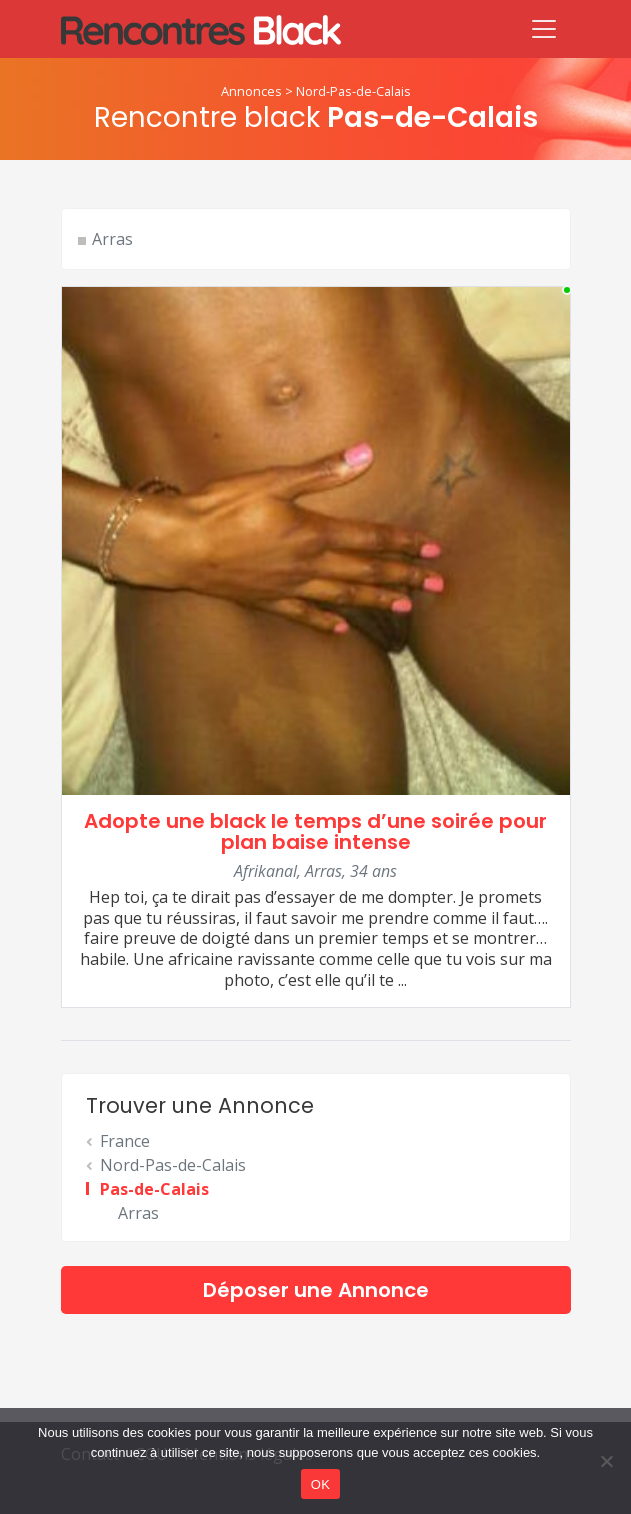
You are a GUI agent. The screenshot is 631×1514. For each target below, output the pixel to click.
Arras (112, 239)
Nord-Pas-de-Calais (353, 91)
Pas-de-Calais (154, 1189)
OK (320, 1484)
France (125, 1141)
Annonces (251, 91)
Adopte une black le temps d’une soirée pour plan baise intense (315, 831)
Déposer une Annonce (316, 1290)
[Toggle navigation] (544, 29)
